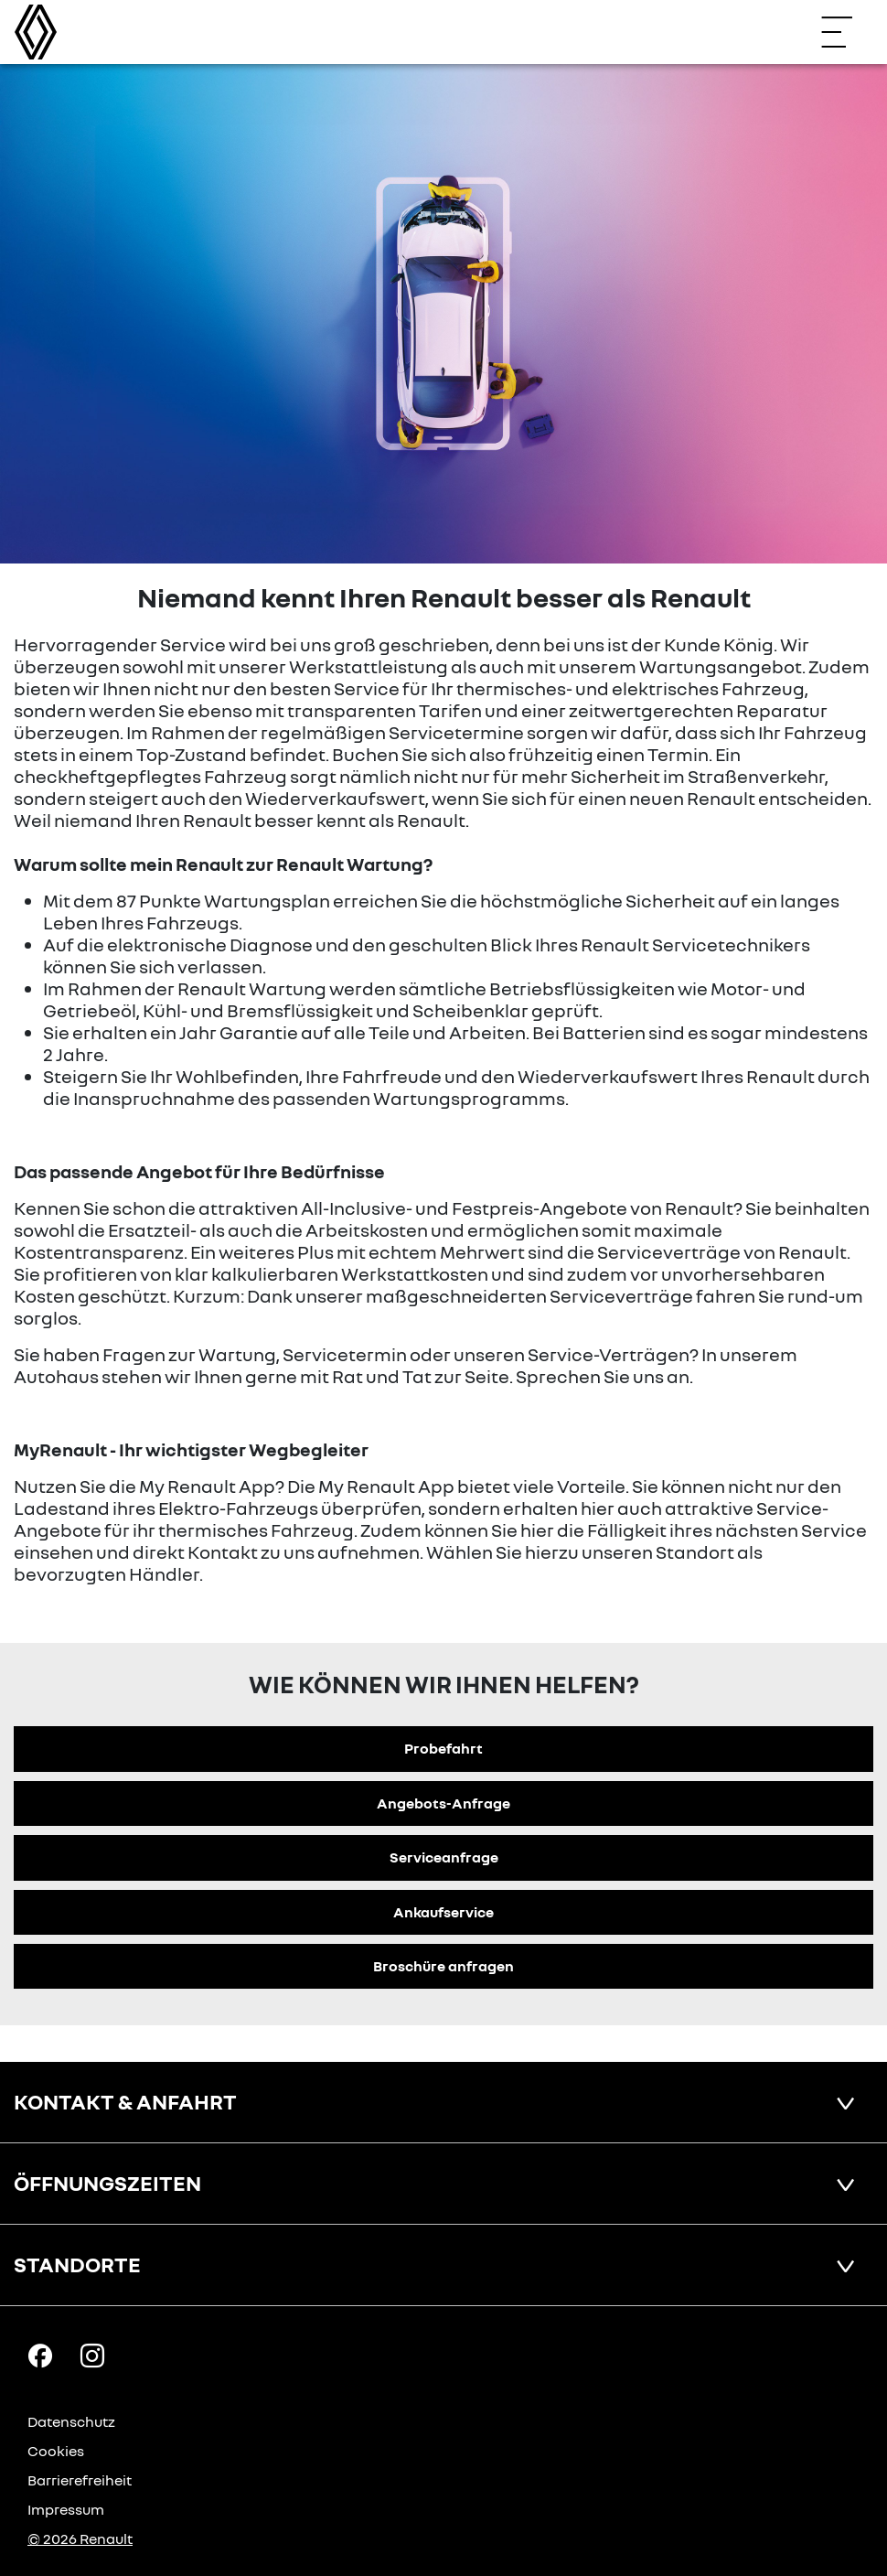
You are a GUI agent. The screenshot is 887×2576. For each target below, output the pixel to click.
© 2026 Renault (80, 2538)
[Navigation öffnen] (845, 32)
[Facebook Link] (40, 2354)
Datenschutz (71, 2421)
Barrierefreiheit (79, 2480)
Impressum (65, 2509)
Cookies (55, 2451)
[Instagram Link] (92, 2354)
